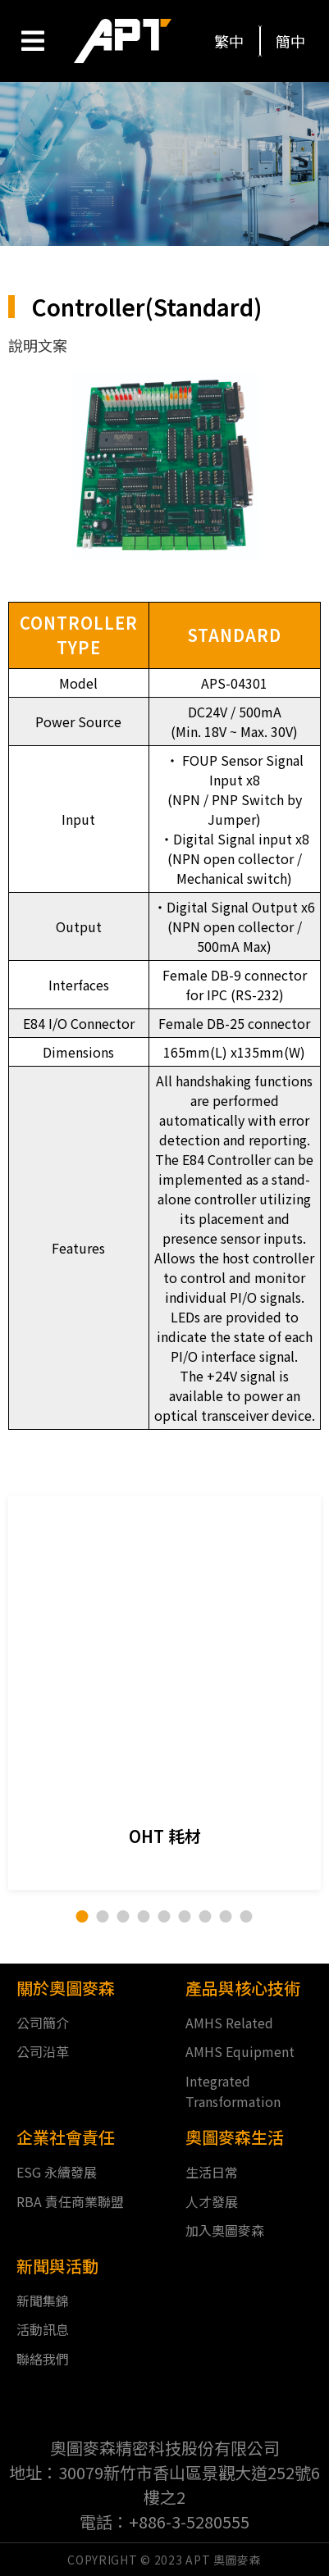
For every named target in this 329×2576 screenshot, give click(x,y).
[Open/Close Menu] (32, 41)
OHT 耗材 (165, 1836)
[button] (229, 41)
